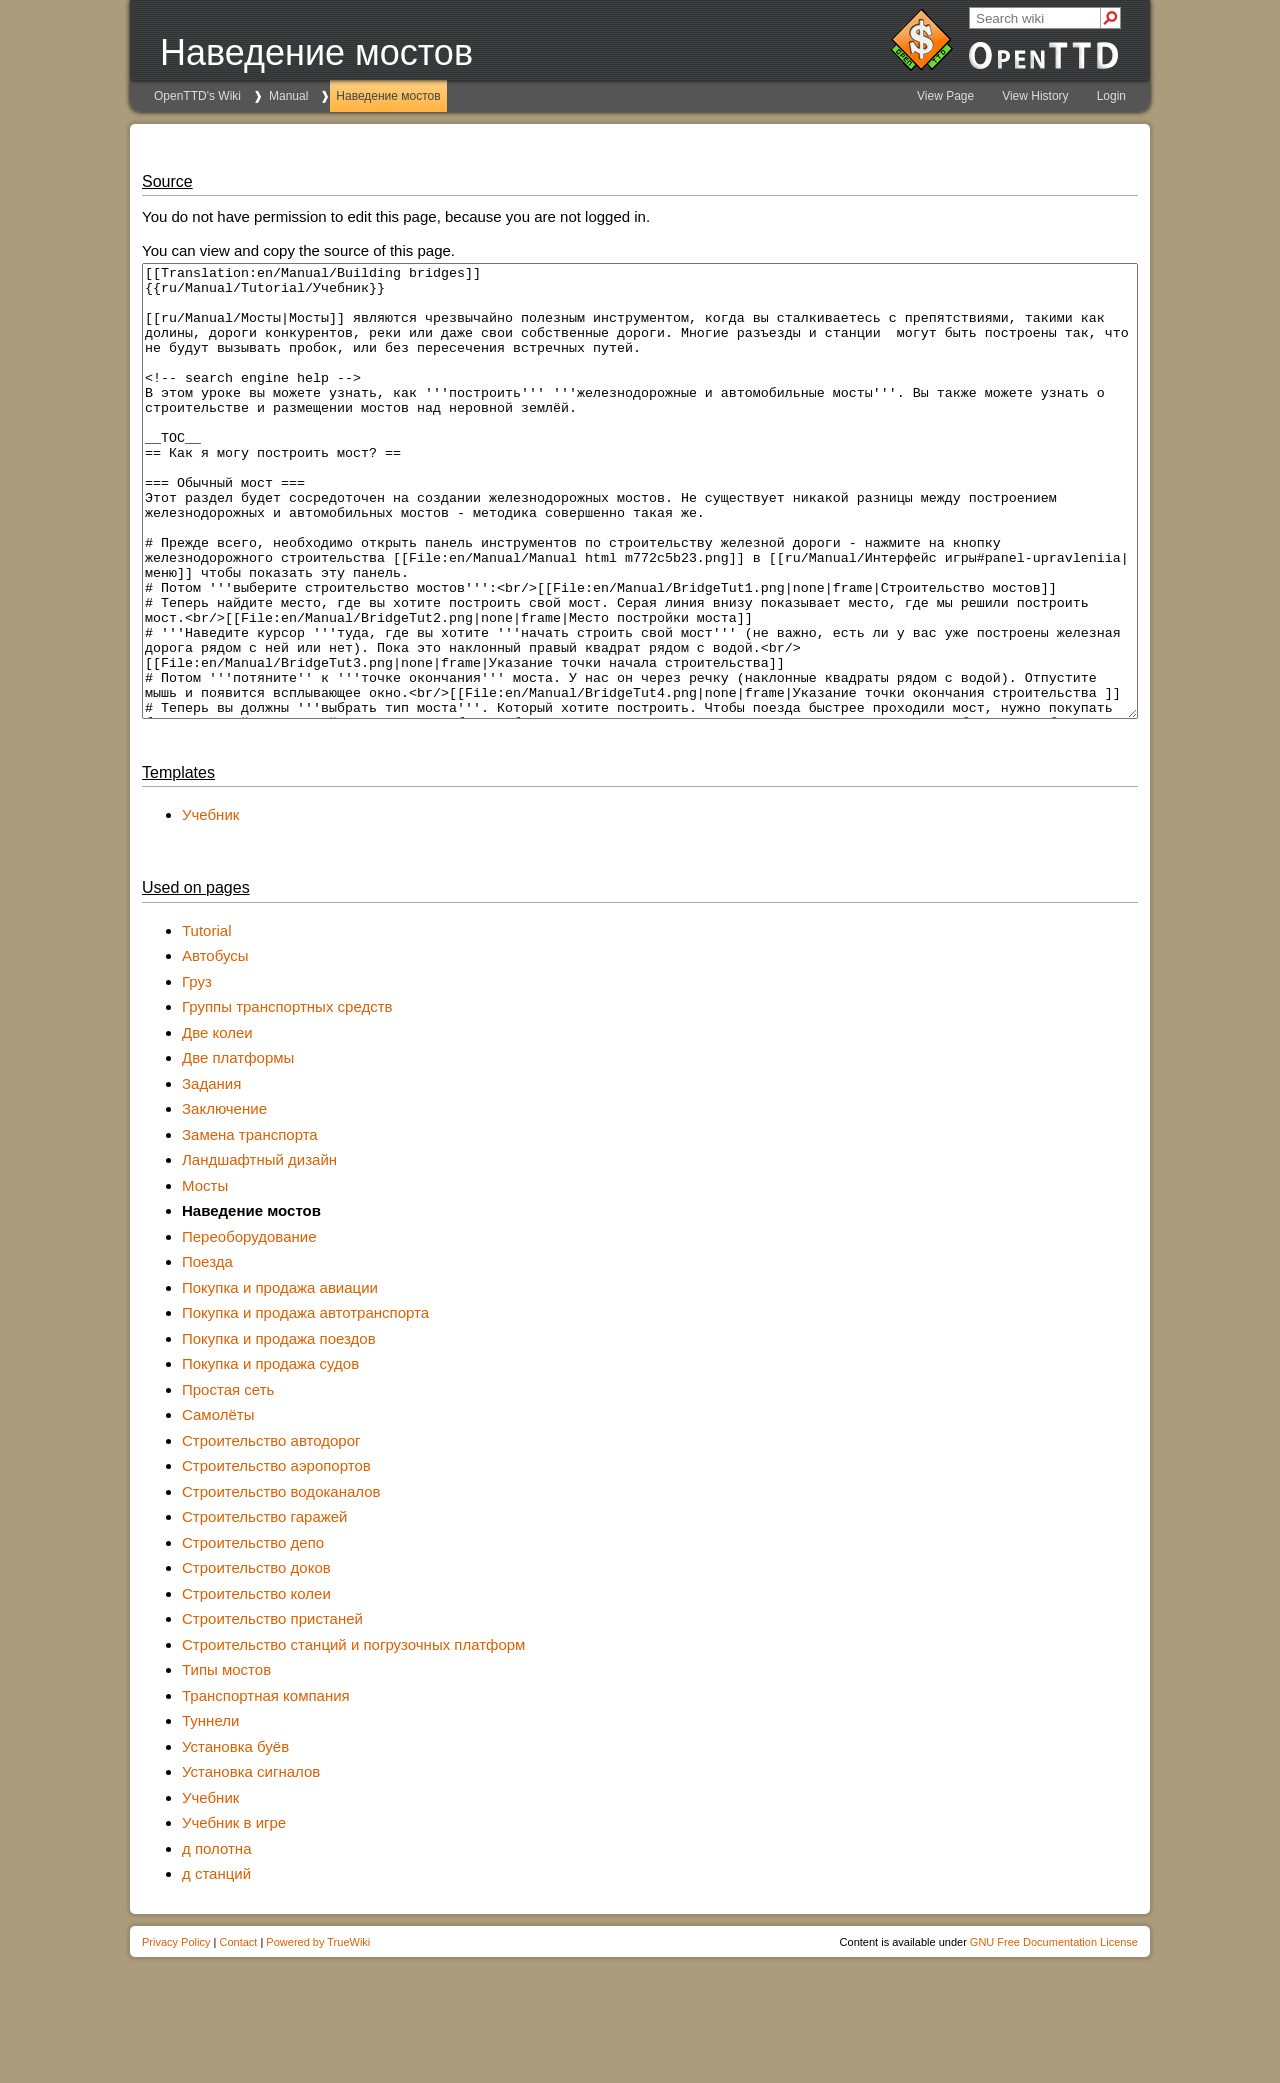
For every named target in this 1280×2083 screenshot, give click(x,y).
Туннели (210, 1810)
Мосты (205, 1275)
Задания (211, 1173)
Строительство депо (253, 1632)
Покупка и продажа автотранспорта (305, 1402)
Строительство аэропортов (276, 1555)
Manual (288, 96)
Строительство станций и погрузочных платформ (353, 1734)
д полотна (217, 1938)
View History (1035, 96)
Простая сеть (228, 1479)
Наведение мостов (388, 96)
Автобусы (215, 1045)
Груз (197, 1071)
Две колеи (217, 1122)
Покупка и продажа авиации (280, 1377)
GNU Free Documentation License (1054, 2032)
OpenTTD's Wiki (197, 96)
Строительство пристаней (272, 1708)
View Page (945, 96)
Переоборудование (249, 1326)
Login (1111, 96)
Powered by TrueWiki (318, 2032)
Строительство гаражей (264, 1606)
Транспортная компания (266, 1785)
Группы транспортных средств (287, 1096)
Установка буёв (235, 1836)
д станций (216, 1963)
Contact (238, 2032)
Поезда (207, 1351)
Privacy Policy (176, 2032)
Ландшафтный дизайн (259, 1249)
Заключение (224, 1198)
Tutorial (206, 1020)
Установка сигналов (251, 1861)
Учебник (210, 904)
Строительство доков (256, 1657)
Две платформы (238, 1147)
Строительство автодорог (271, 1530)
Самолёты (218, 1504)
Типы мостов (226, 1759)
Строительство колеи (256, 1683)
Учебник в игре (234, 1912)
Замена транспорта (250, 1224)
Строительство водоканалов (281, 1581)
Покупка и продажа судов (270, 1453)
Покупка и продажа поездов (279, 1428)
